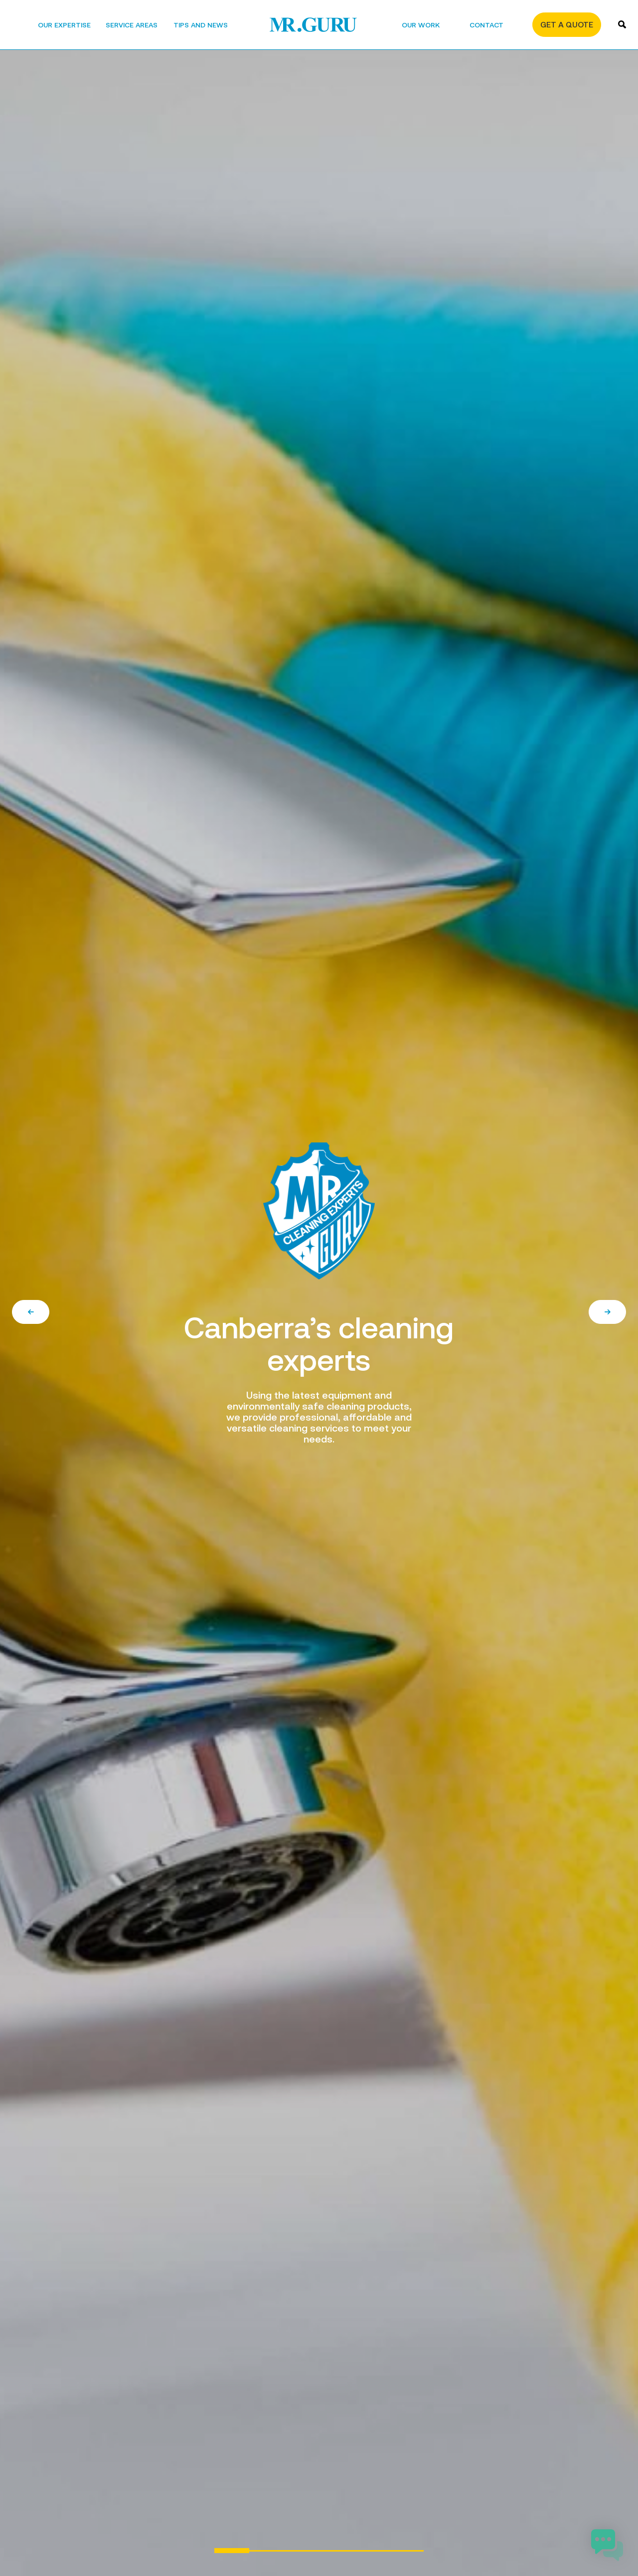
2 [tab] (266, 2551)
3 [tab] (301, 2551)
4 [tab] (336, 2551)
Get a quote (566, 24)
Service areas (132, 25)
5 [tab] (371, 2551)
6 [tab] (406, 2551)
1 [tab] (231, 2550)
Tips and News (200, 25)
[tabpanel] (319, 1288)
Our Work (421, 25)
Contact (486, 25)
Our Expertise (64, 25)
